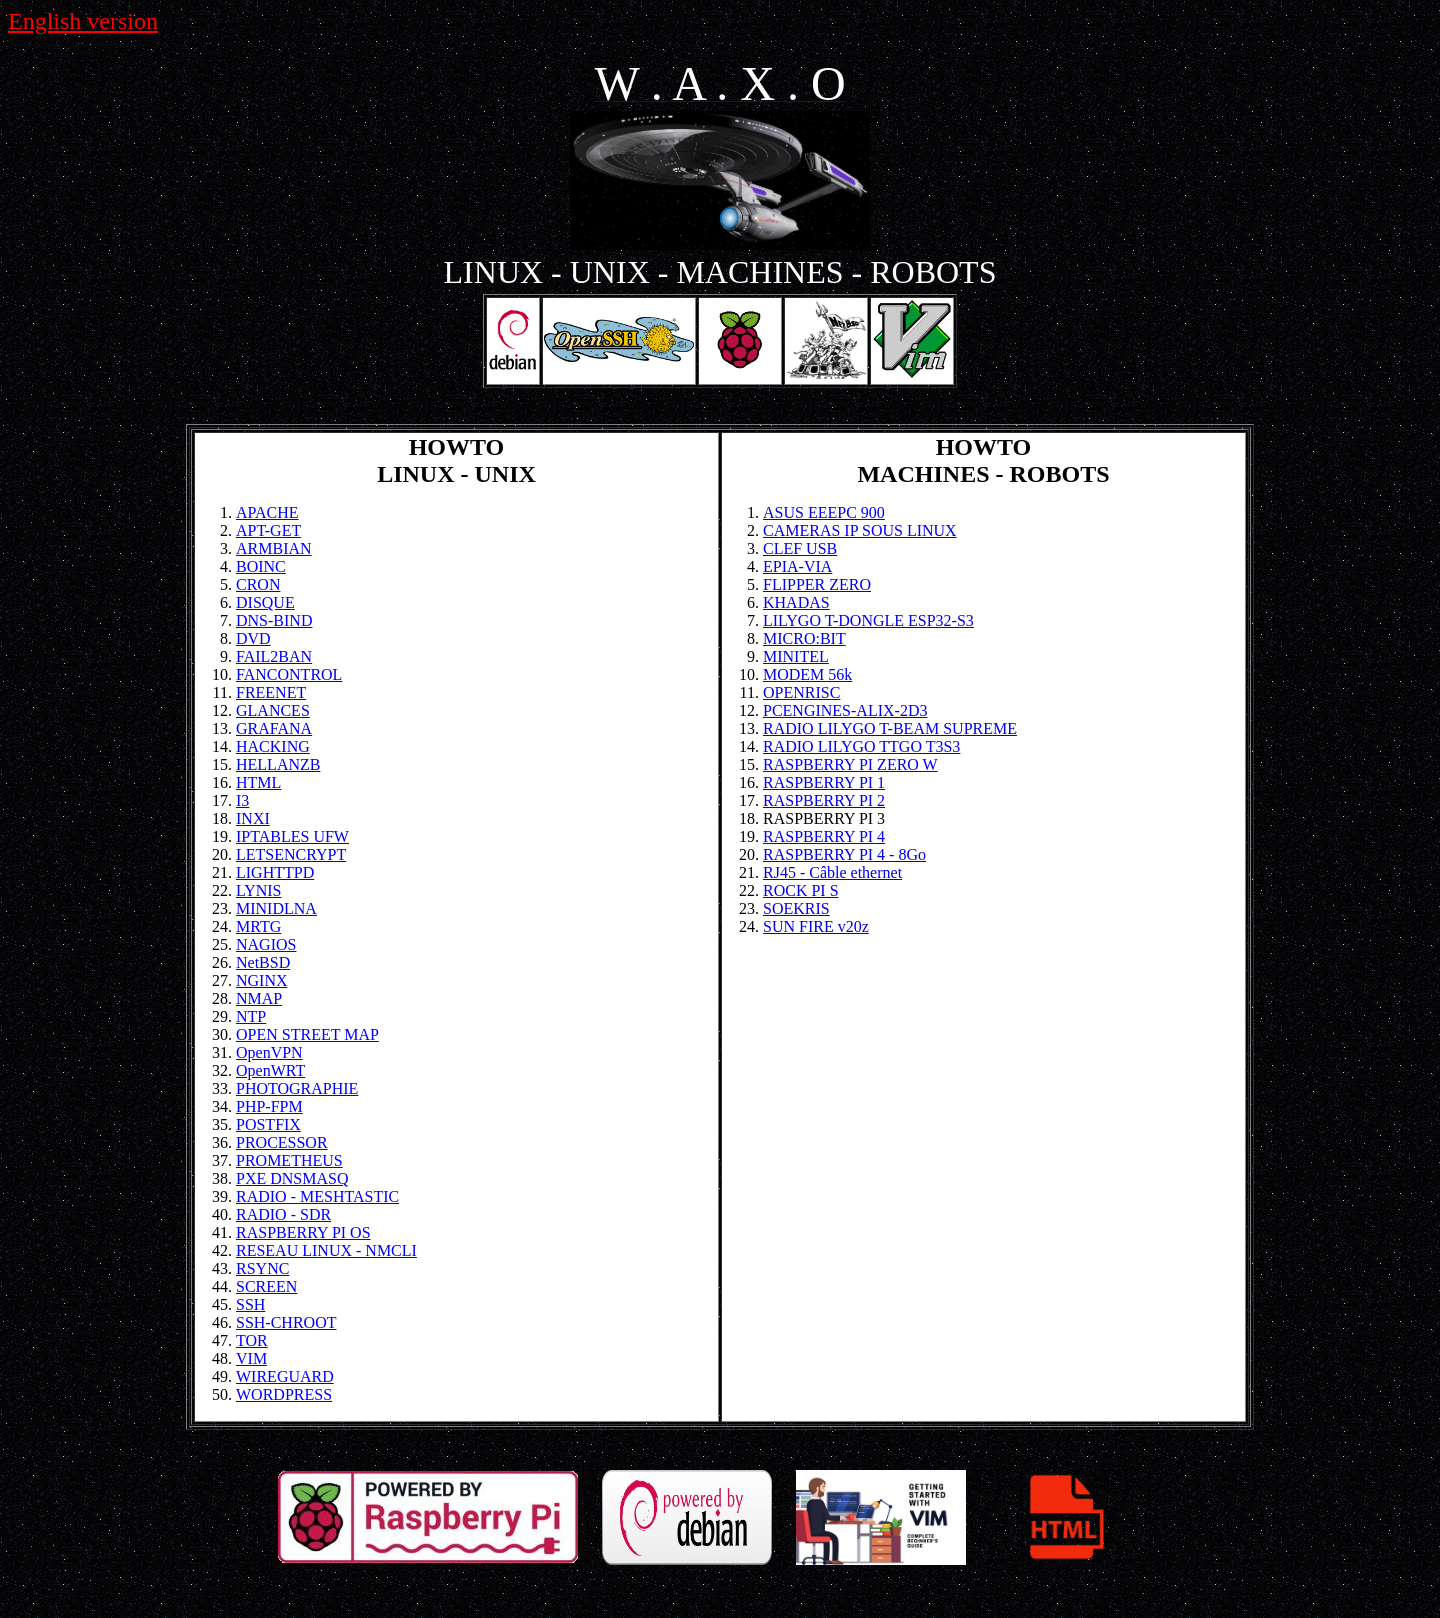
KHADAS (796, 602)
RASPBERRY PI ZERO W (850, 764)
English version (83, 21)
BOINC (261, 566)
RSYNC (262, 1268)
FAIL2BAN (274, 656)
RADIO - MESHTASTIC (317, 1196)
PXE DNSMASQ (292, 1178)
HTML (258, 782)
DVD (253, 638)
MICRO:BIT (804, 638)
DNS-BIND (274, 620)
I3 (242, 800)
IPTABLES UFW (292, 836)
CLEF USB (800, 548)
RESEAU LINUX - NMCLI (326, 1250)
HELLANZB (278, 764)
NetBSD (263, 962)
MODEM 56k (807, 674)
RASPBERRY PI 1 (824, 782)
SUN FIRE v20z (816, 926)
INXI (253, 818)
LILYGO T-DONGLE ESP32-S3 (868, 620)
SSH (250, 1304)
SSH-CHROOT (286, 1322)
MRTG (258, 926)
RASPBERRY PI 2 (824, 800)
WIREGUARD (285, 1376)
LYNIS (259, 890)
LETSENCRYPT (291, 854)
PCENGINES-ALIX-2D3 (845, 710)
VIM (251, 1358)
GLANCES (273, 710)
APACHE (267, 512)
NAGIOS (266, 944)
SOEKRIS (796, 908)
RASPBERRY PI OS (303, 1232)
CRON (258, 584)
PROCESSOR (282, 1142)
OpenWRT (270, 1070)
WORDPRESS (284, 1394)
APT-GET (268, 530)
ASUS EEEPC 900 (824, 512)
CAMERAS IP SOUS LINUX (860, 530)
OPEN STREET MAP (307, 1034)
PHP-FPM (269, 1106)
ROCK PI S (801, 890)
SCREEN (266, 1286)
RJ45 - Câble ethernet (832, 872)
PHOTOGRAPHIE (297, 1088)
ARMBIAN (274, 548)
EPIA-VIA (797, 566)
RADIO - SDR (283, 1214)
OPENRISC (801, 692)
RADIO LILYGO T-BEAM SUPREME (890, 728)
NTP (251, 1016)
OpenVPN (269, 1052)
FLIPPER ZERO (817, 584)
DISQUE (265, 602)
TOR (252, 1340)
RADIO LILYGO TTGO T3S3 (861, 746)
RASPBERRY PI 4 (824, 836)
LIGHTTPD (275, 872)
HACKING (273, 746)
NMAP (259, 998)
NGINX (262, 980)
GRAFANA (274, 728)
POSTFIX (268, 1124)
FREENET (271, 692)
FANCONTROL (289, 674)
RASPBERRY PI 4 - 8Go (844, 854)
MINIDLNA (276, 908)
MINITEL (796, 656)
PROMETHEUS (289, 1160)
